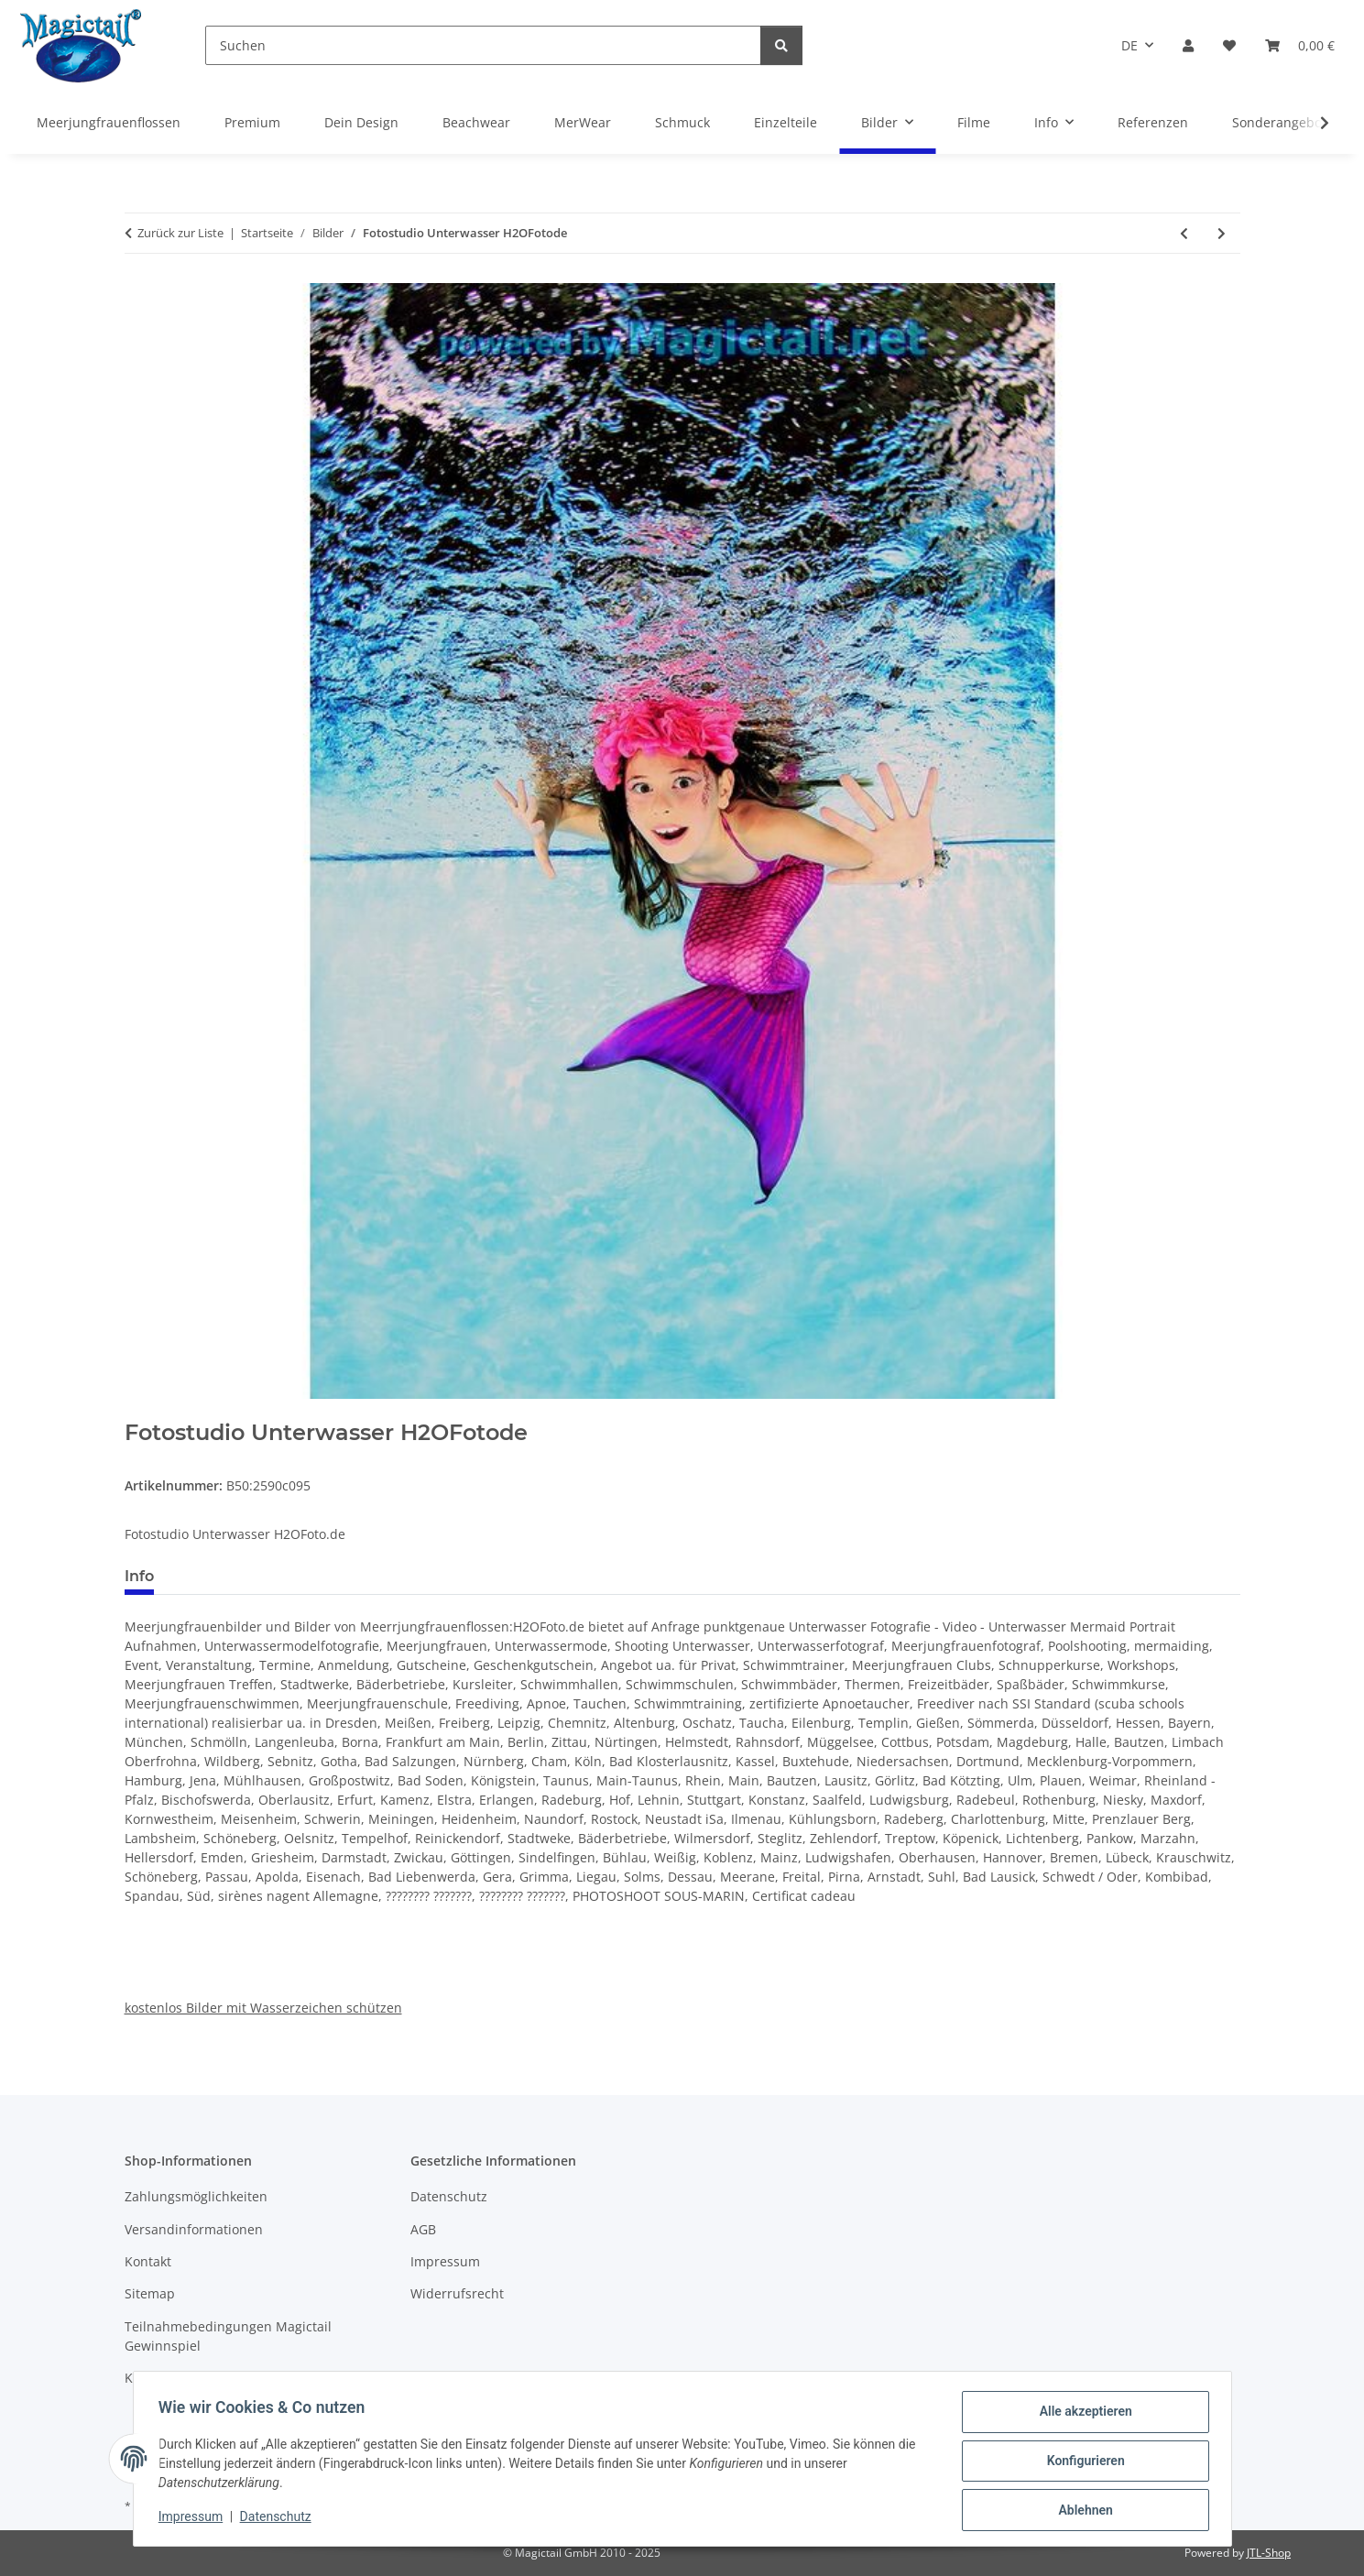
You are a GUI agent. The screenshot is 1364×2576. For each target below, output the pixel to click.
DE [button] (1129, 45)
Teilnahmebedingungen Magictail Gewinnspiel (228, 2336)
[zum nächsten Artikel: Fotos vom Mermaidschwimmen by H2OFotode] (1221, 233)
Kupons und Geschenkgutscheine (228, 2377)
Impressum (195, 2519)
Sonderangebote (1283, 122)
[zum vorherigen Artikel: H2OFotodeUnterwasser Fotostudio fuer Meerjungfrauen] (1184, 233)
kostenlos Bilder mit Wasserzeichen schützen (263, 2007)
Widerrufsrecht (457, 2293)
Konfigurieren (1081, 2463)
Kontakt (148, 2261)
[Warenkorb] (1299, 45)
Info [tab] (139, 1576)
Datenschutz (279, 2519)
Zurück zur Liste (180, 232)
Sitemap (150, 2293)
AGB (423, 2229)
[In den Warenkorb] (139, 1410)
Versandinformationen (194, 2229)
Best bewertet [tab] (237, 1576)
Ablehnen (1081, 2511)
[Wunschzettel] (1229, 45)
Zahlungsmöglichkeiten (196, 2196)
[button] (1188, 45)
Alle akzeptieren (1081, 2415)
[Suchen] (483, 45)
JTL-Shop (1269, 2552)
